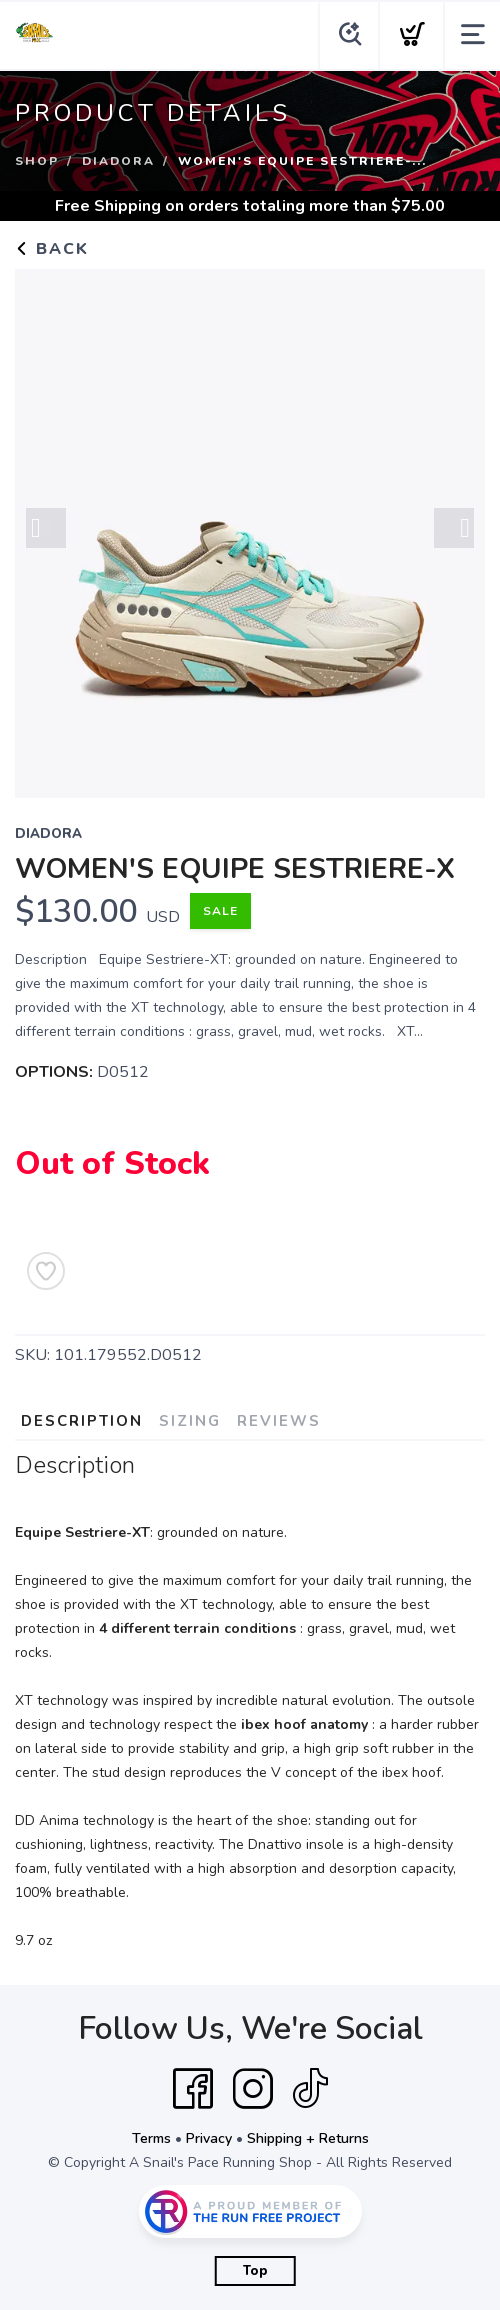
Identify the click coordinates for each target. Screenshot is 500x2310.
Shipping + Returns (308, 2138)
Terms (151, 2138)
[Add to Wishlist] (46, 1271)
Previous (46, 529)
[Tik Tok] (310, 2089)
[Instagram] (253, 2089)
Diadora (118, 161)
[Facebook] (193, 2089)
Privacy (209, 2138)
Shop (37, 161)
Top (255, 2271)
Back (52, 249)
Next (454, 529)
